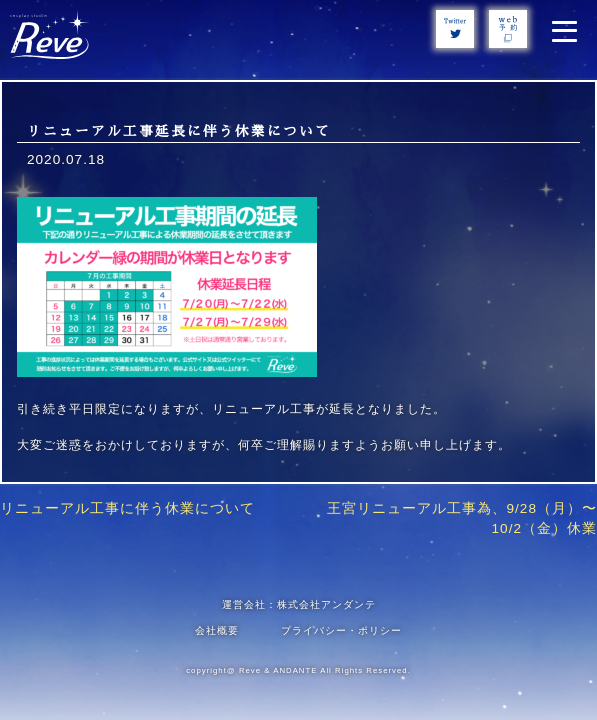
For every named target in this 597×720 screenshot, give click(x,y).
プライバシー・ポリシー (341, 630)
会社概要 (217, 630)
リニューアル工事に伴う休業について (127, 508)
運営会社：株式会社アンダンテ (299, 604)
